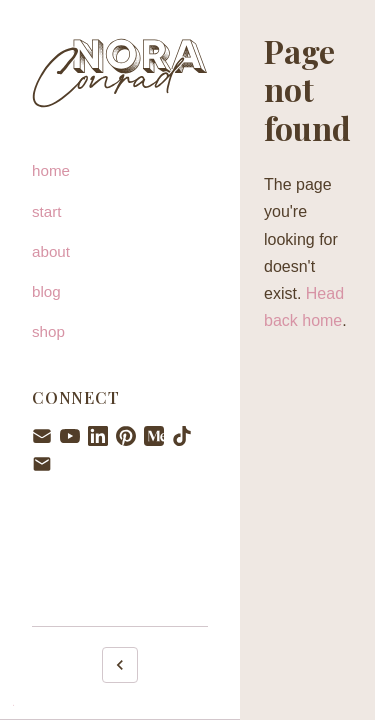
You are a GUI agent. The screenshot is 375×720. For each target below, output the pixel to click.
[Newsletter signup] (42, 436)
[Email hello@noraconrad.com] (42, 464)
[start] (120, 212)
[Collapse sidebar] (120, 665)
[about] (120, 252)
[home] (120, 171)
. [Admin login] (13, 702)
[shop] (120, 332)
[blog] (120, 292)
